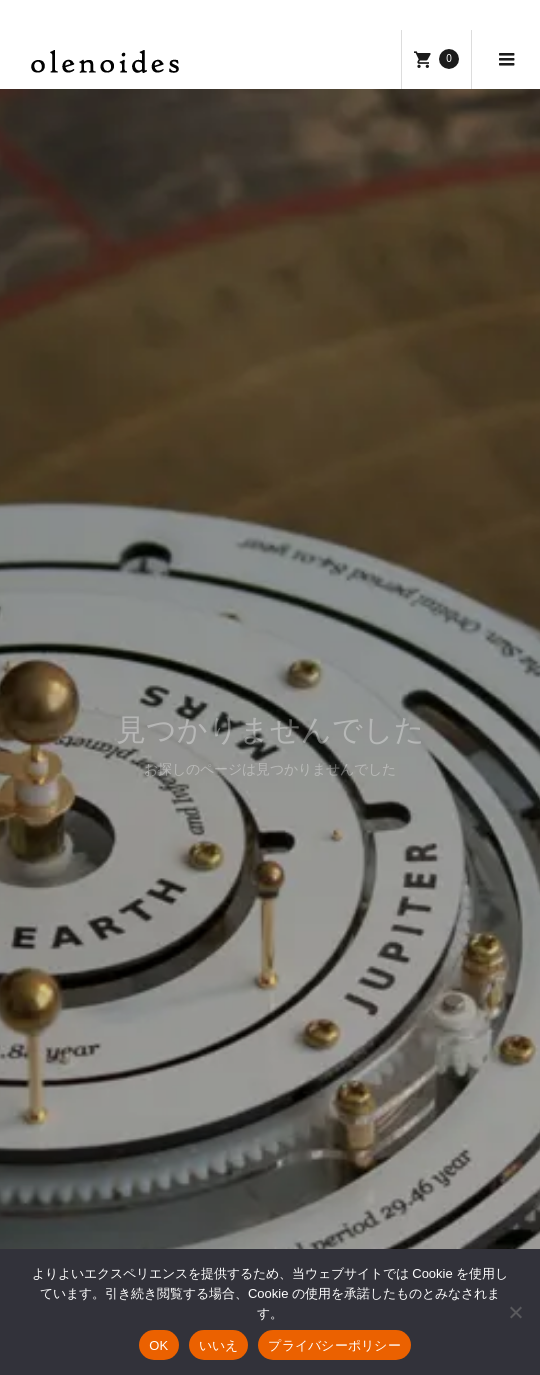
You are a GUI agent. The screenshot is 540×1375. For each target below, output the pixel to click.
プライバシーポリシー (334, 1345)
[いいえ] (515, 1312)
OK (158, 1345)
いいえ (219, 1345)
